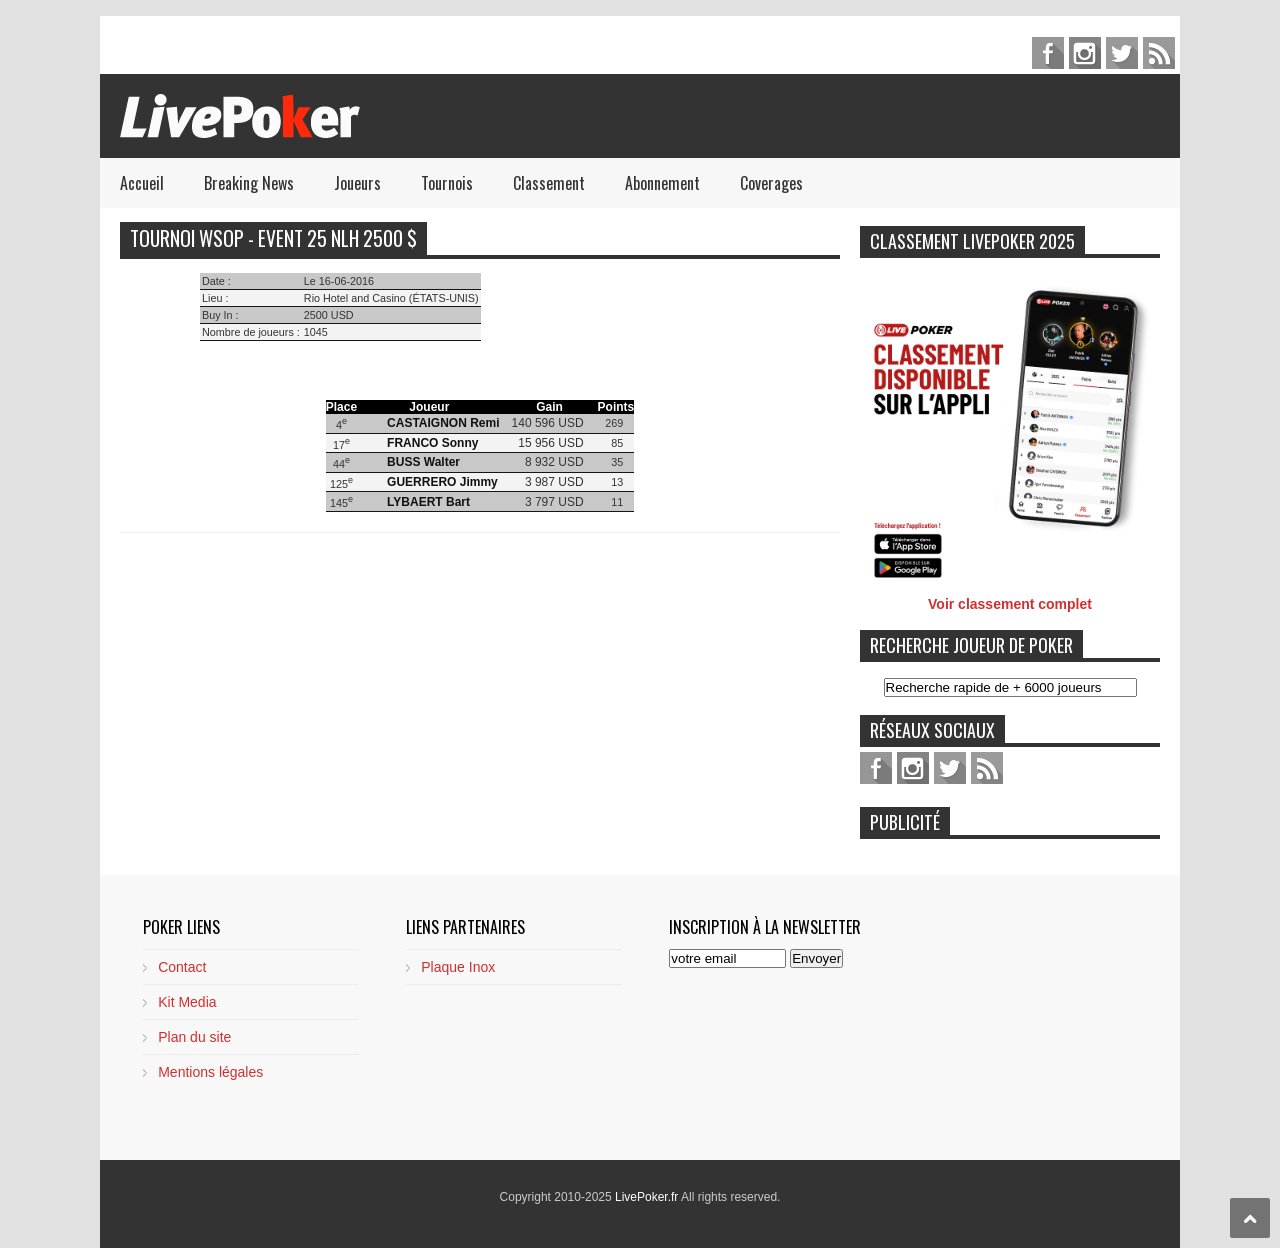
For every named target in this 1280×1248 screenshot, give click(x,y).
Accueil (142, 183)
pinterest (1085, 53)
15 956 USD (550, 443)
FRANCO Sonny (432, 443)
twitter (1122, 53)
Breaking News (249, 183)
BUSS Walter (423, 462)
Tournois (447, 183)
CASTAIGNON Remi (443, 423)
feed (1159, 53)
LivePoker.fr (648, 1197)
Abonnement (662, 183)
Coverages (771, 183)
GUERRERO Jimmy (442, 482)
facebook (1048, 53)
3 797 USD (554, 502)
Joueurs (357, 183)
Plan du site (194, 1037)
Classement (549, 183)
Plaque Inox (458, 967)
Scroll (1250, 1218)
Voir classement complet (1010, 604)
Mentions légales (210, 1072)
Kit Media (187, 1002)
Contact (182, 967)
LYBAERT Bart (428, 502)
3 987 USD (554, 482)
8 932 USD (554, 462)
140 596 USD (548, 423)
